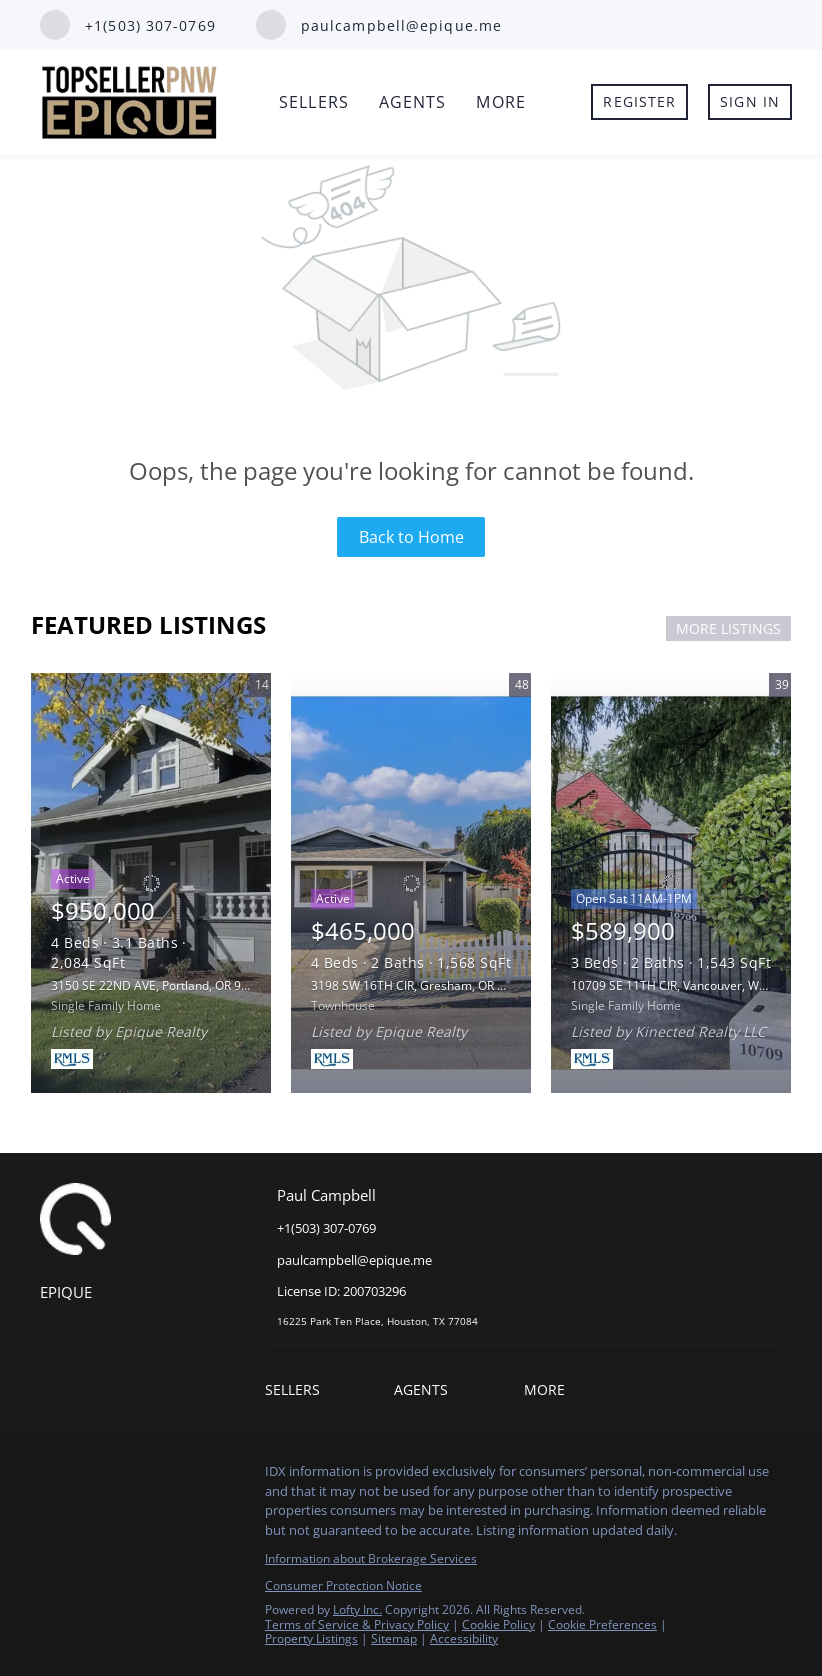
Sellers (314, 102)
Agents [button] (413, 102)
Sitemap (394, 1638)
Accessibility (464, 1638)
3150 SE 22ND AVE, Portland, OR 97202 (160, 985)
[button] (297, 1392)
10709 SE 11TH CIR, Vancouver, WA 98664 (688, 985)
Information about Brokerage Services (371, 1558)
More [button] (500, 102)
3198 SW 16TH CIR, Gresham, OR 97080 (421, 985)
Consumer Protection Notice (343, 1585)
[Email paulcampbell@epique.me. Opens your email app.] (379, 25)
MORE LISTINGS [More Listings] (728, 628)
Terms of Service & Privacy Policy (357, 1624)
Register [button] (639, 101)
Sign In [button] (750, 101)
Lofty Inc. (357, 1609)
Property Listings (311, 1638)
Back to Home (411, 537)
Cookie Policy (498, 1624)
